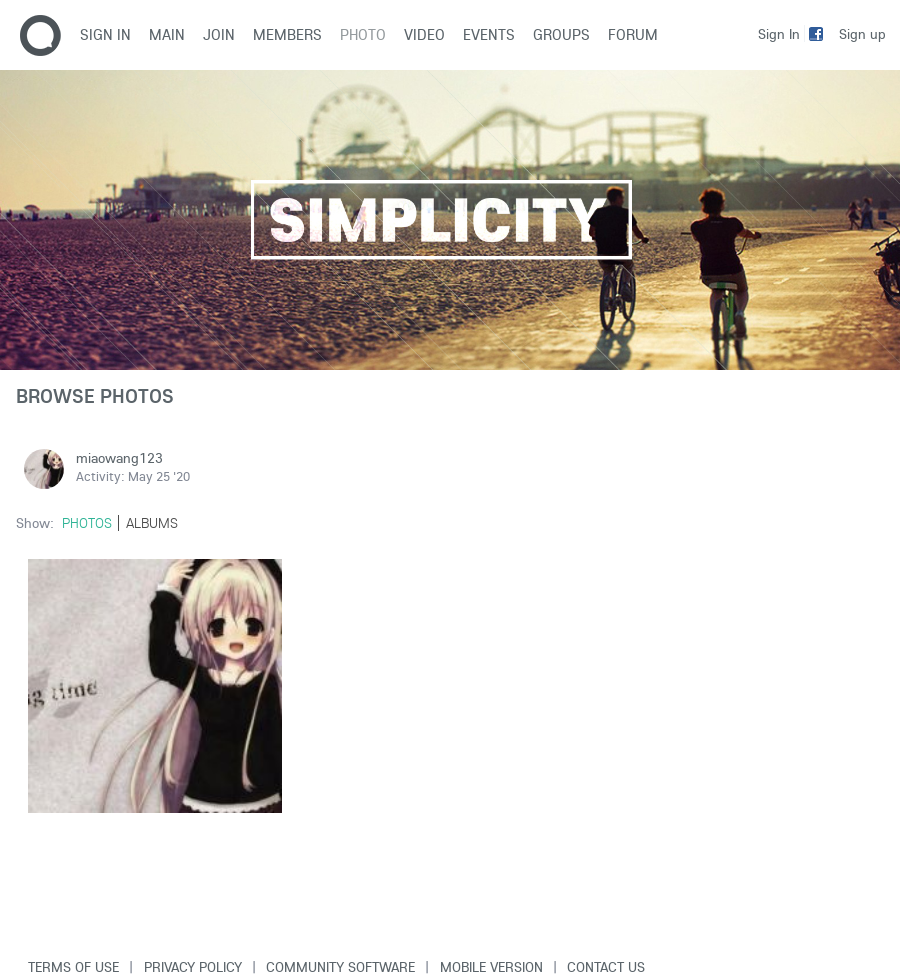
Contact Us (606, 967)
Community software (340, 967)
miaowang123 (119, 458)
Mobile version (491, 967)
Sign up (862, 34)
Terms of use (73, 967)
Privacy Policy (193, 967)
